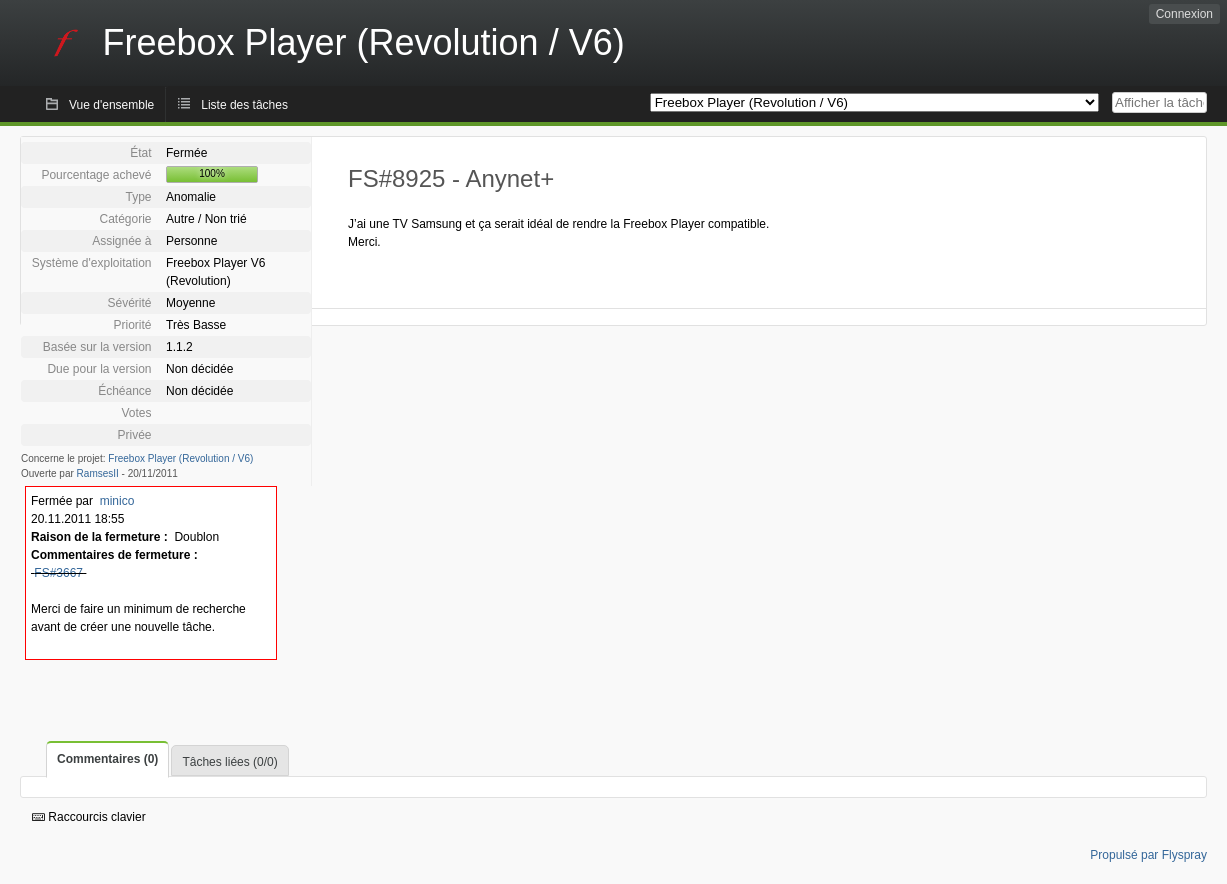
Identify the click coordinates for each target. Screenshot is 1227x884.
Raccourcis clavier (89, 817)
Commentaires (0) (107, 759)
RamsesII (98, 473)
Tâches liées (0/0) (229, 762)
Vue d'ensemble (111, 105)
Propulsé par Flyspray (1148, 855)
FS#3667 (58, 573)
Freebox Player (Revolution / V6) (180, 458)
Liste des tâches (244, 105)
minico (117, 501)
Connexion (1184, 14)
